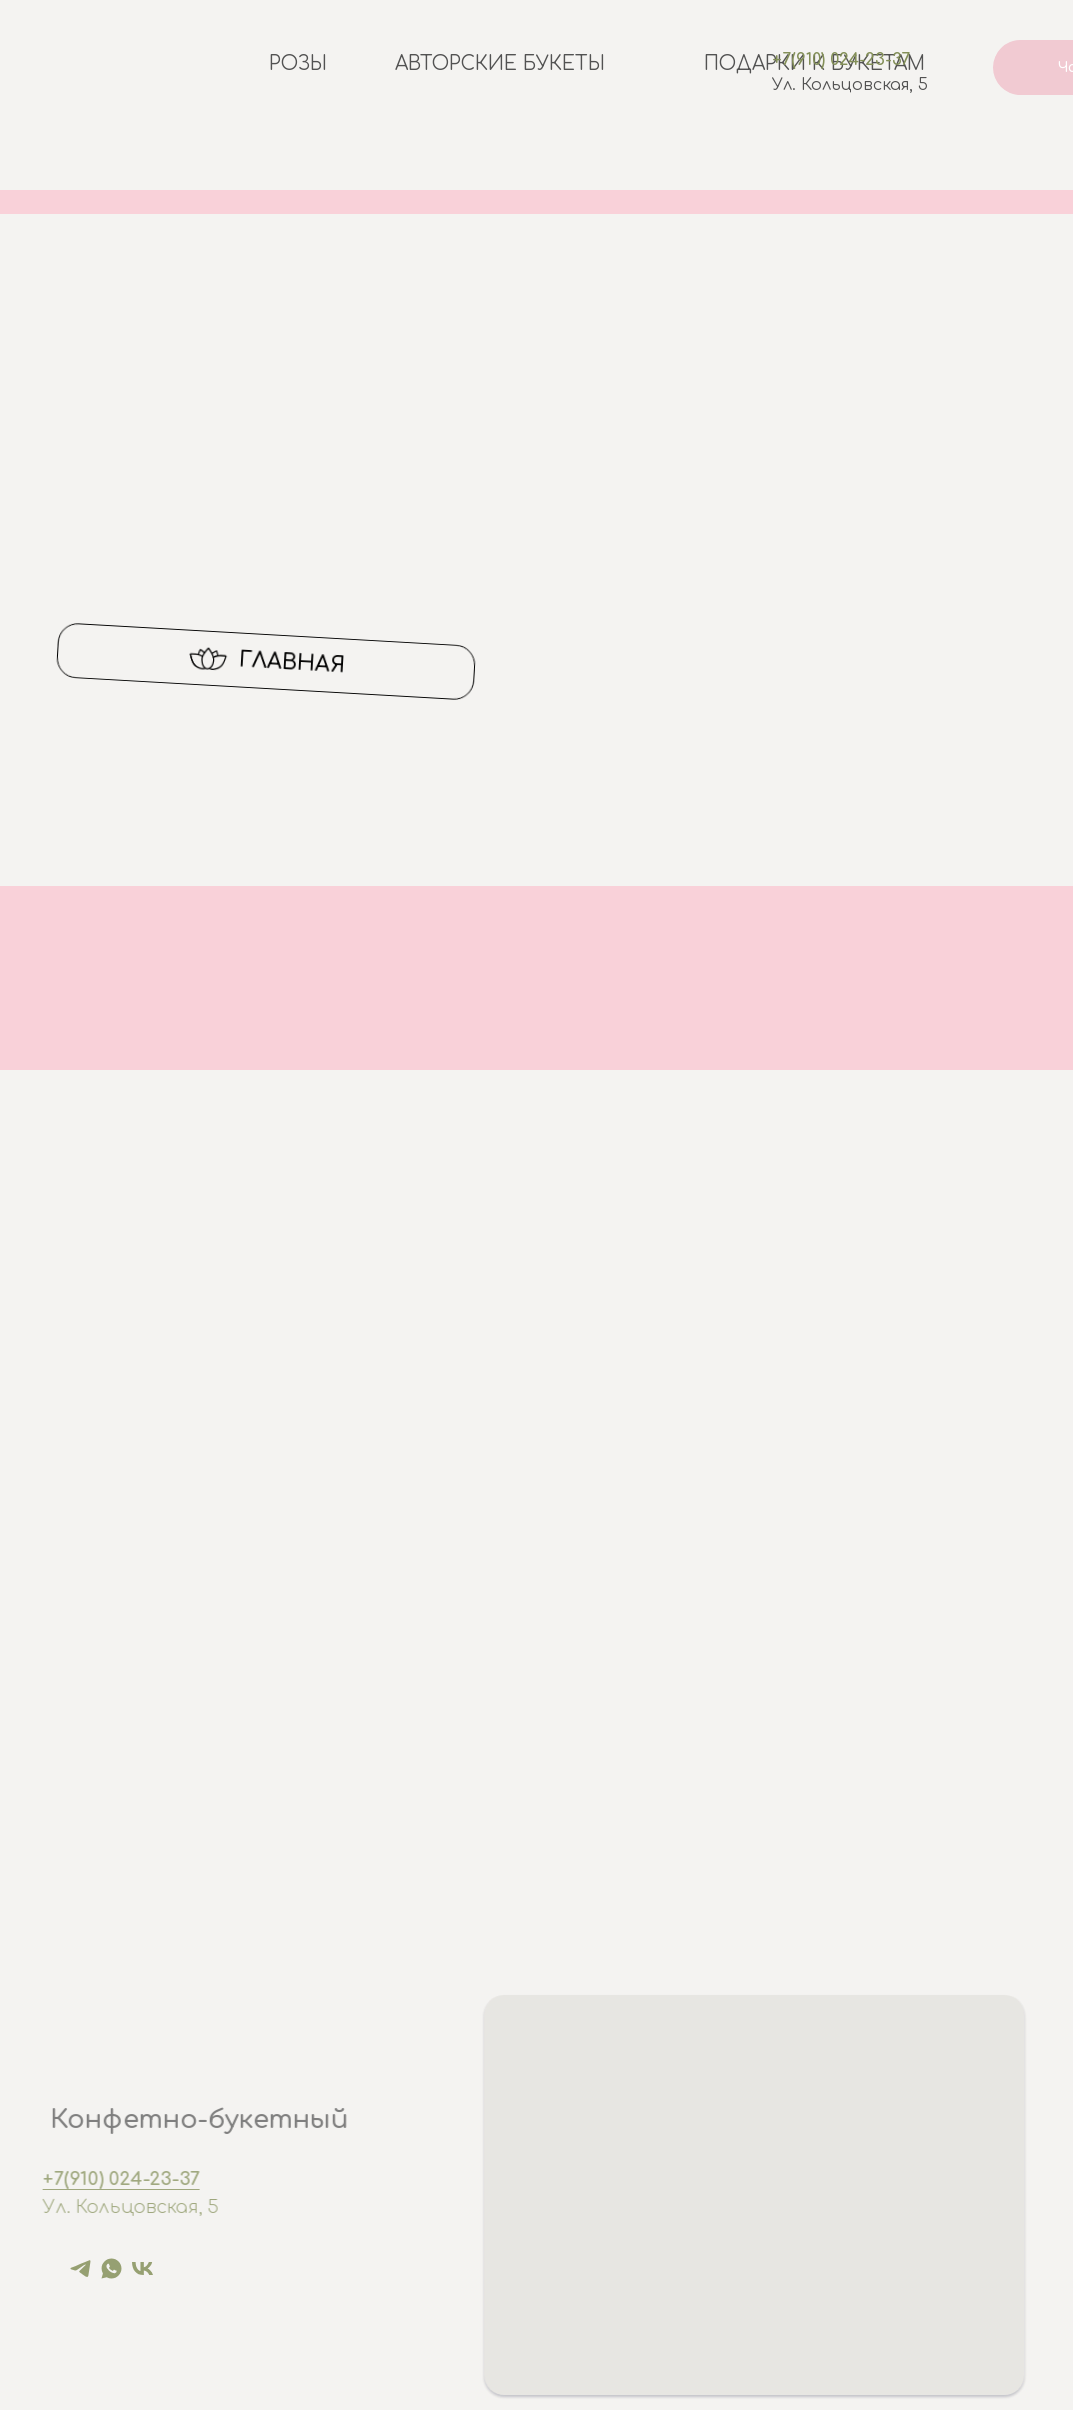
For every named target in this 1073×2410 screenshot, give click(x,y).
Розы (298, 63)
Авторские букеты (500, 63)
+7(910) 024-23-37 (841, 60)
